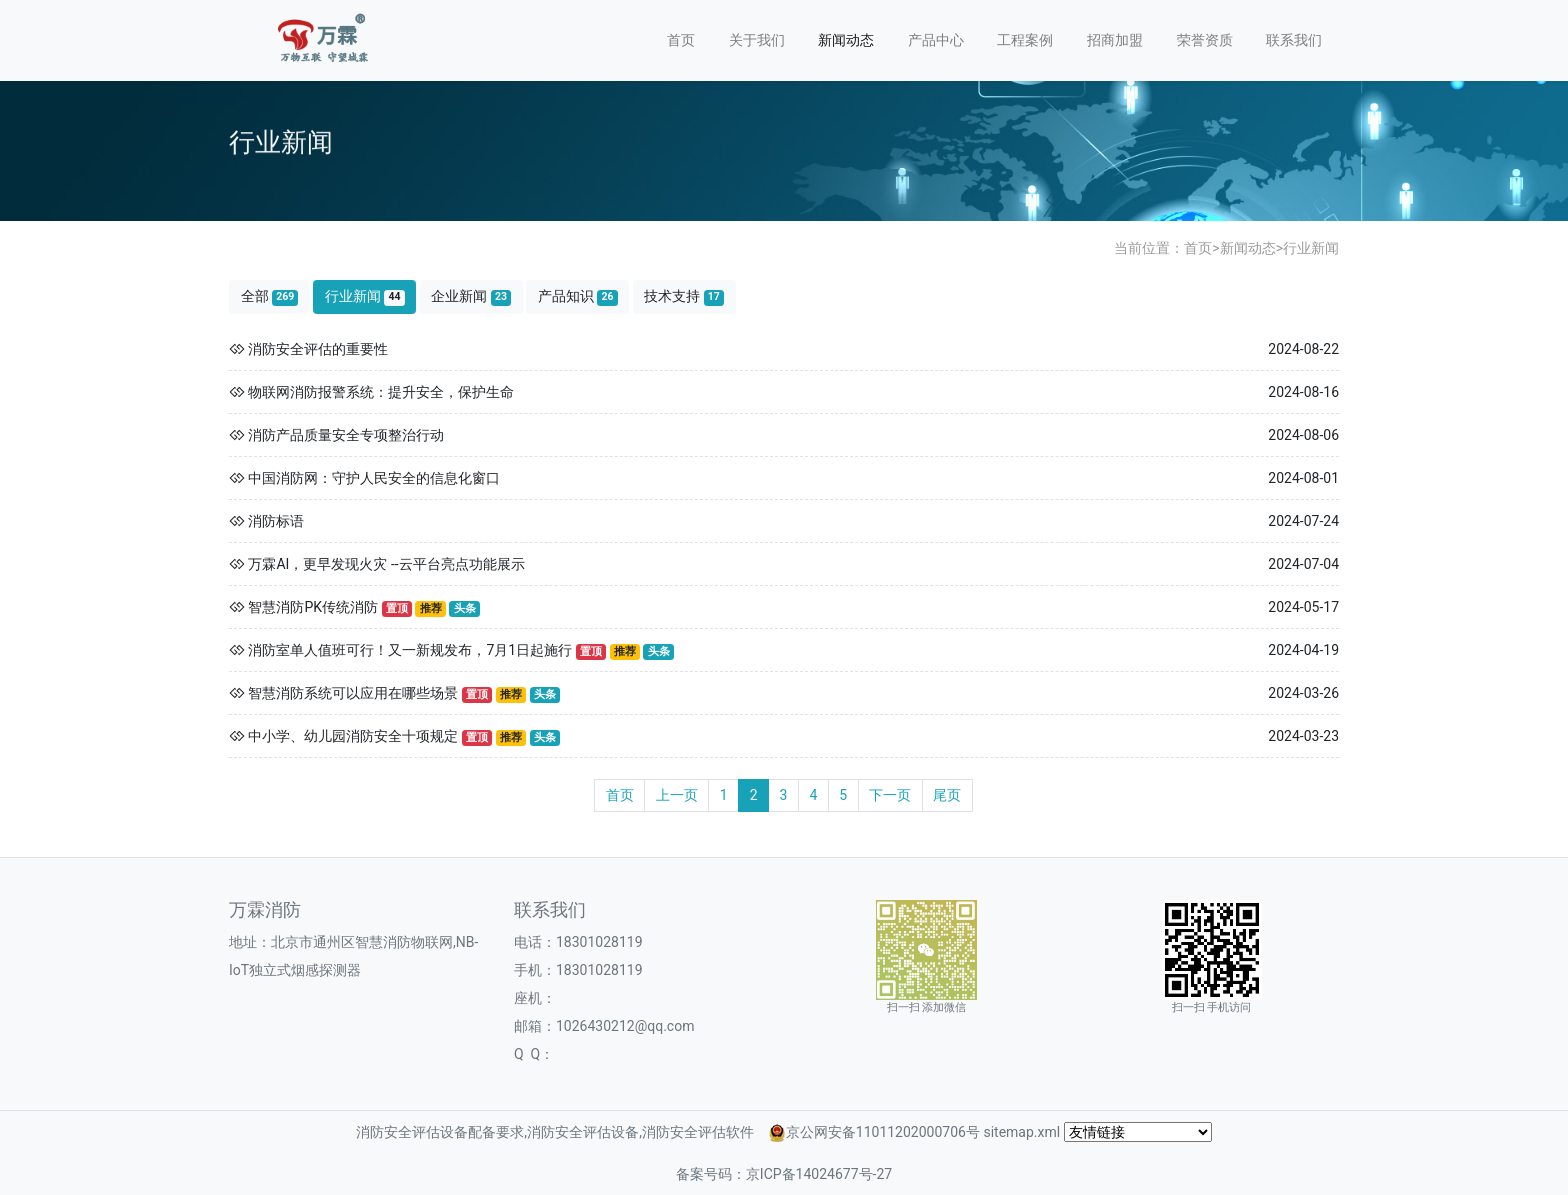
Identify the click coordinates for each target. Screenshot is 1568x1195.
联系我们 (1294, 40)
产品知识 (578, 296)
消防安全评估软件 (698, 1132)
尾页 (947, 795)
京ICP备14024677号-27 (819, 1174)
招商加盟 (1115, 40)
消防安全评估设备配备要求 (440, 1132)
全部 (270, 296)
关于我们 (757, 40)
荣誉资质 (1205, 40)
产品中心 (936, 40)
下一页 (890, 795)
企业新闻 (471, 296)
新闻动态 (846, 40)
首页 (681, 40)
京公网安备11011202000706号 (883, 1132)
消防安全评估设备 (583, 1132)
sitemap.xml (1021, 1132)
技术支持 (684, 296)
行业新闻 (1311, 248)
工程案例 (1025, 40)
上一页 (677, 795)
